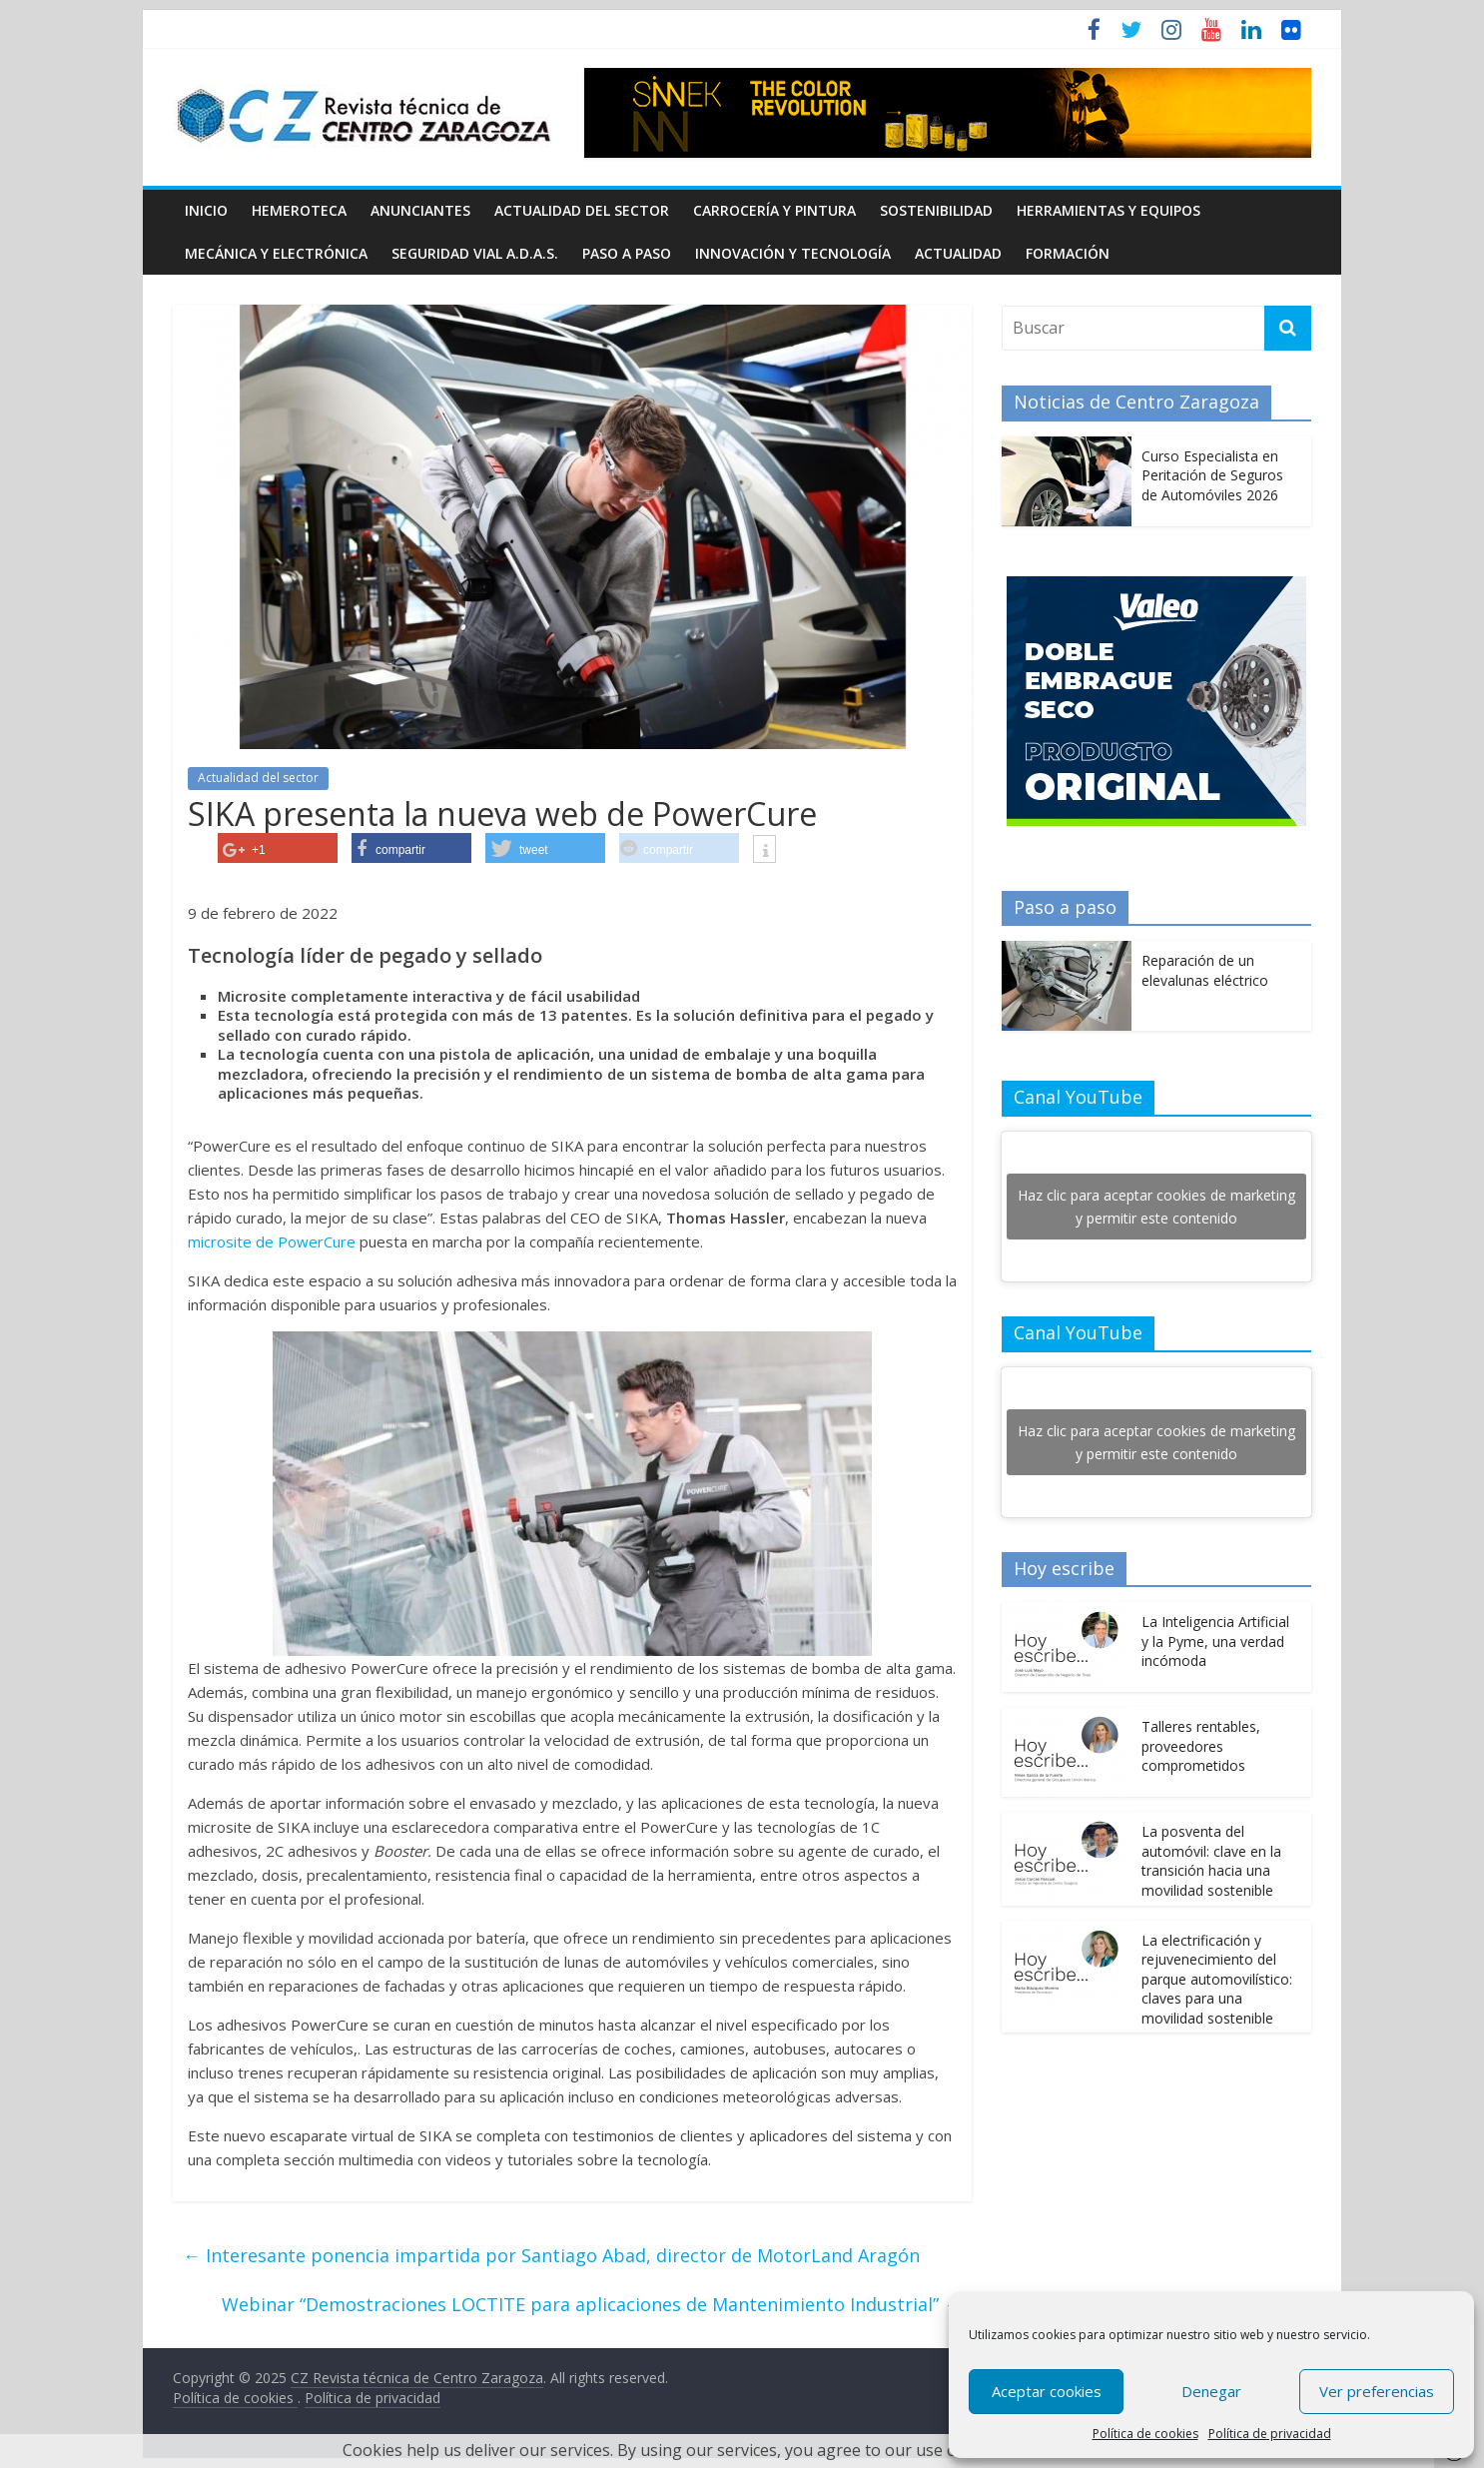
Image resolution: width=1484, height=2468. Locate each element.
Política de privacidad (1269, 2433)
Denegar (1211, 2391)
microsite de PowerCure (272, 1241)
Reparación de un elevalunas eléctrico (1204, 970)
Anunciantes (420, 210)
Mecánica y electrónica (276, 253)
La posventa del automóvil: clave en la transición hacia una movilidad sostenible (1211, 1861)
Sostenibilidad (936, 210)
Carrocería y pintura (774, 210)
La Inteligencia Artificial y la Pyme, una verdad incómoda (1215, 1641)
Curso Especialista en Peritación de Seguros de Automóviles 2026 (1212, 475)
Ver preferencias (1376, 2391)
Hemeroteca (299, 210)
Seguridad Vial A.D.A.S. (474, 253)
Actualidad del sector (581, 210)
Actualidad (958, 253)
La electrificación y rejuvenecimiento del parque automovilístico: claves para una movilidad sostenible (1216, 1979)
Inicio (206, 210)
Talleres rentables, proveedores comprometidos (1200, 1746)
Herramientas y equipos (1108, 210)
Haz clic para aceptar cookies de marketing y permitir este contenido (1156, 1207)
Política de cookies (1145, 2433)
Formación (1068, 253)
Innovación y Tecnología (793, 253)
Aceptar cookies (1047, 2391)
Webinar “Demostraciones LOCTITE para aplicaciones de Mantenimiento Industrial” (592, 2304)
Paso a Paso (626, 253)
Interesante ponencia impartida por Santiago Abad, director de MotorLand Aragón (551, 2255)
